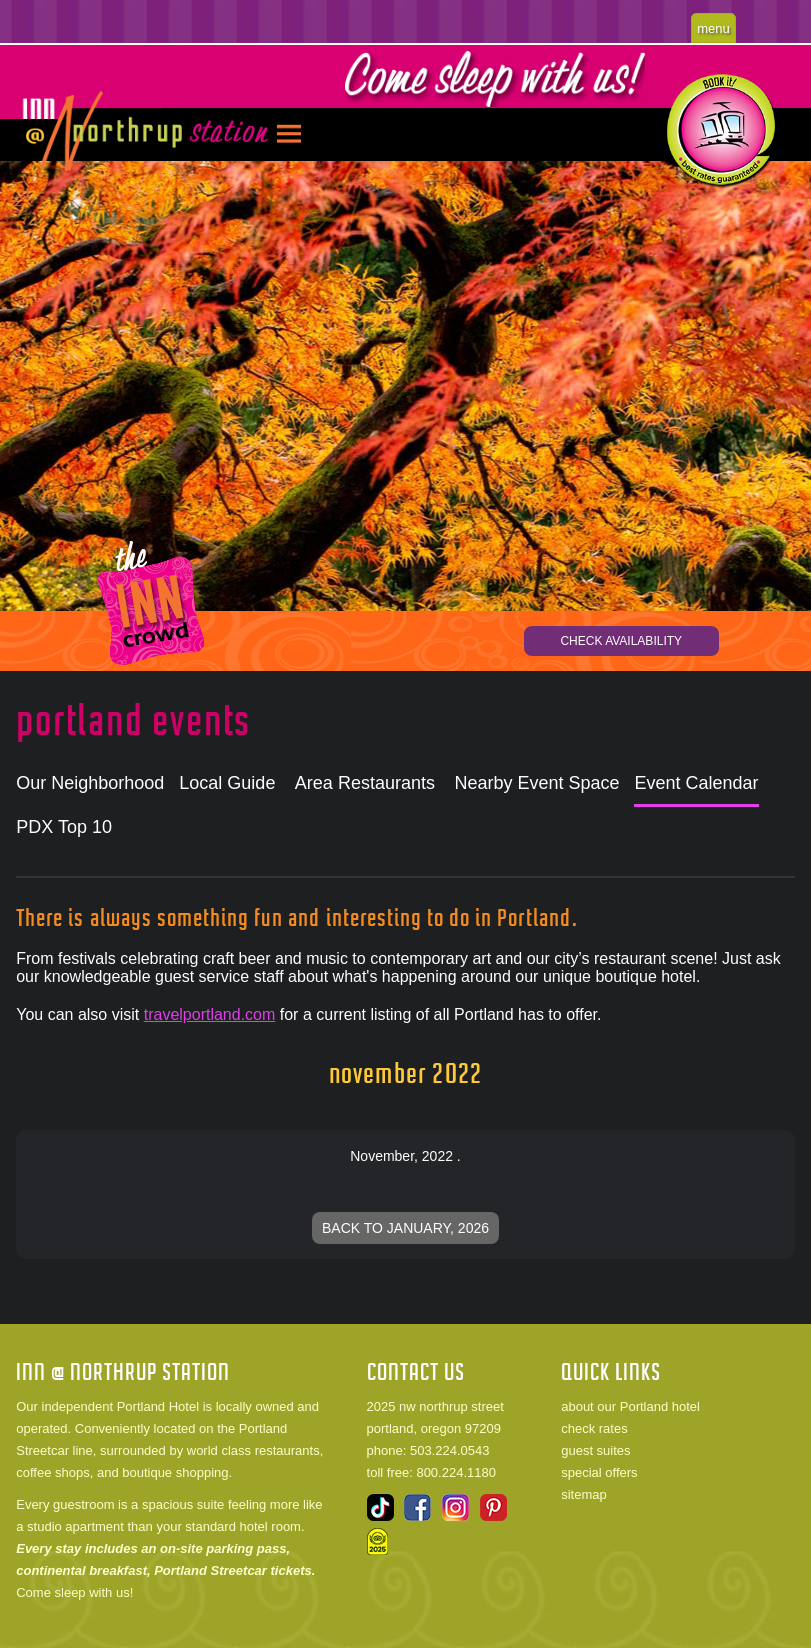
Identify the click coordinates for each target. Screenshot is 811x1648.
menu (713, 28)
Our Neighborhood (90, 783)
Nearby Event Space (536, 783)
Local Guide (227, 783)
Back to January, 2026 (405, 1228)
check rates (594, 1428)
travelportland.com (210, 1014)
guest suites (595, 1450)
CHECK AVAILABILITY (621, 641)
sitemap (584, 1494)
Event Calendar (696, 783)
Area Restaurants (365, 783)
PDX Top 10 (64, 827)
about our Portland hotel (630, 1406)
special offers (599, 1472)
